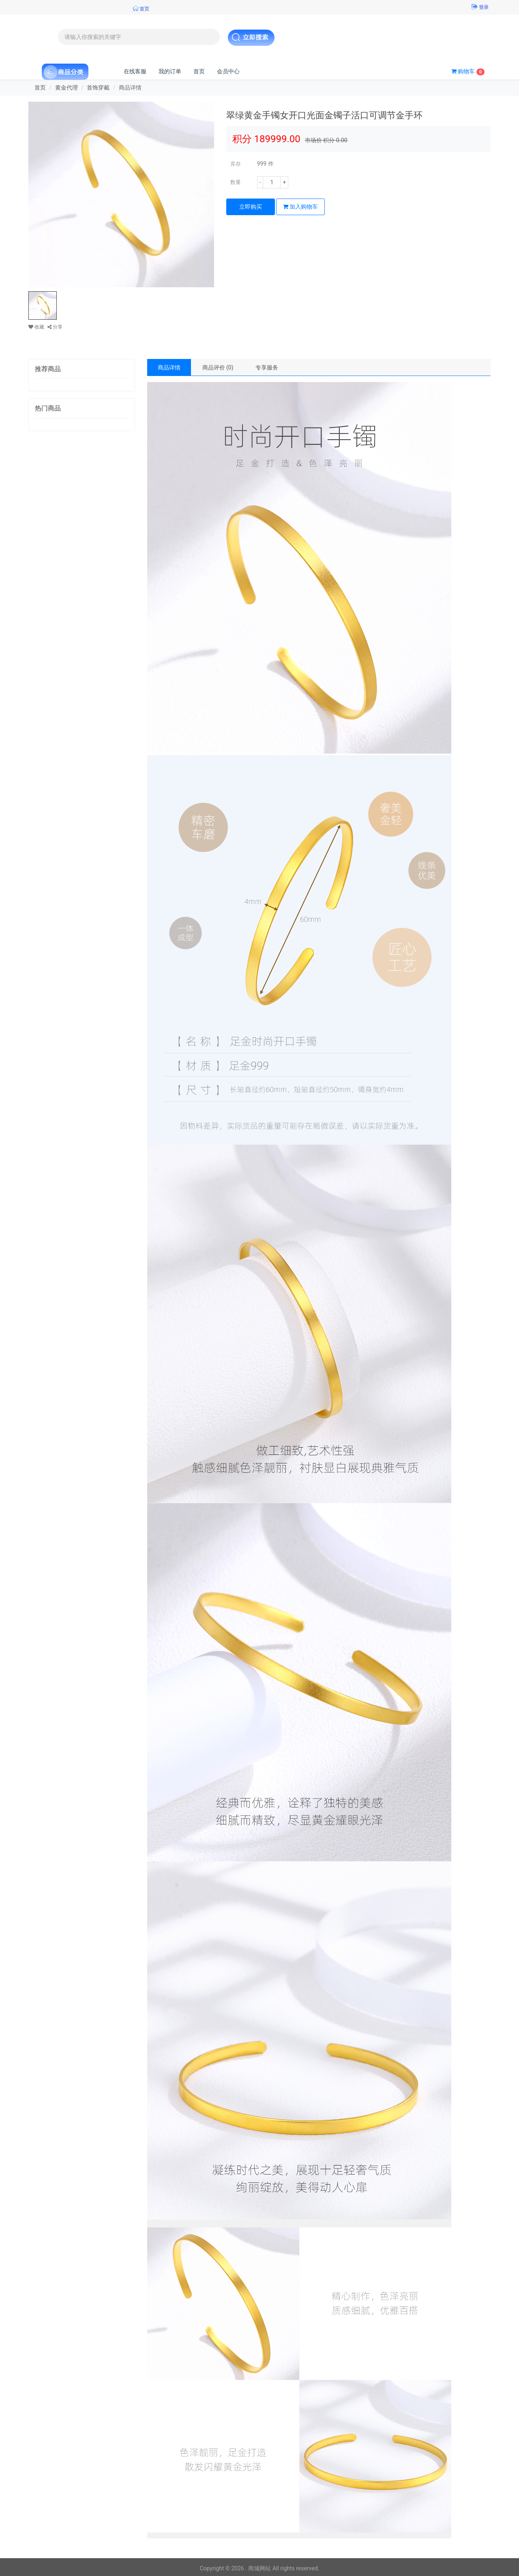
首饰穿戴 (98, 87)
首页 (199, 71)
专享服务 (266, 367)
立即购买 (250, 206)
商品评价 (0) (218, 367)
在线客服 (135, 71)
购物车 (468, 71)
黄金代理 (66, 87)
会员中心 (228, 71)
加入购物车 (300, 206)
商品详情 (169, 367)
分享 (54, 327)
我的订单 (170, 71)
